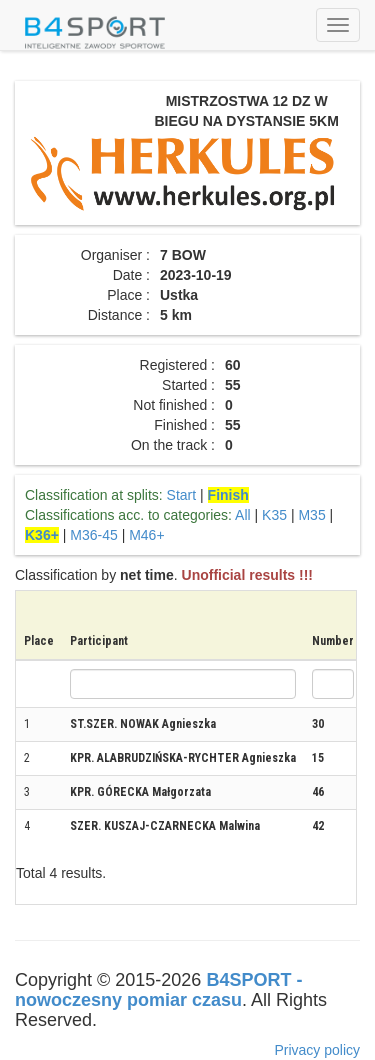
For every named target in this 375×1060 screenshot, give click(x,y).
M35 (311, 515)
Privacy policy (317, 1050)
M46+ (146, 535)
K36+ (42, 535)
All (243, 515)
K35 (274, 515)
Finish (228, 495)
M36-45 (93, 535)
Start (182, 495)
